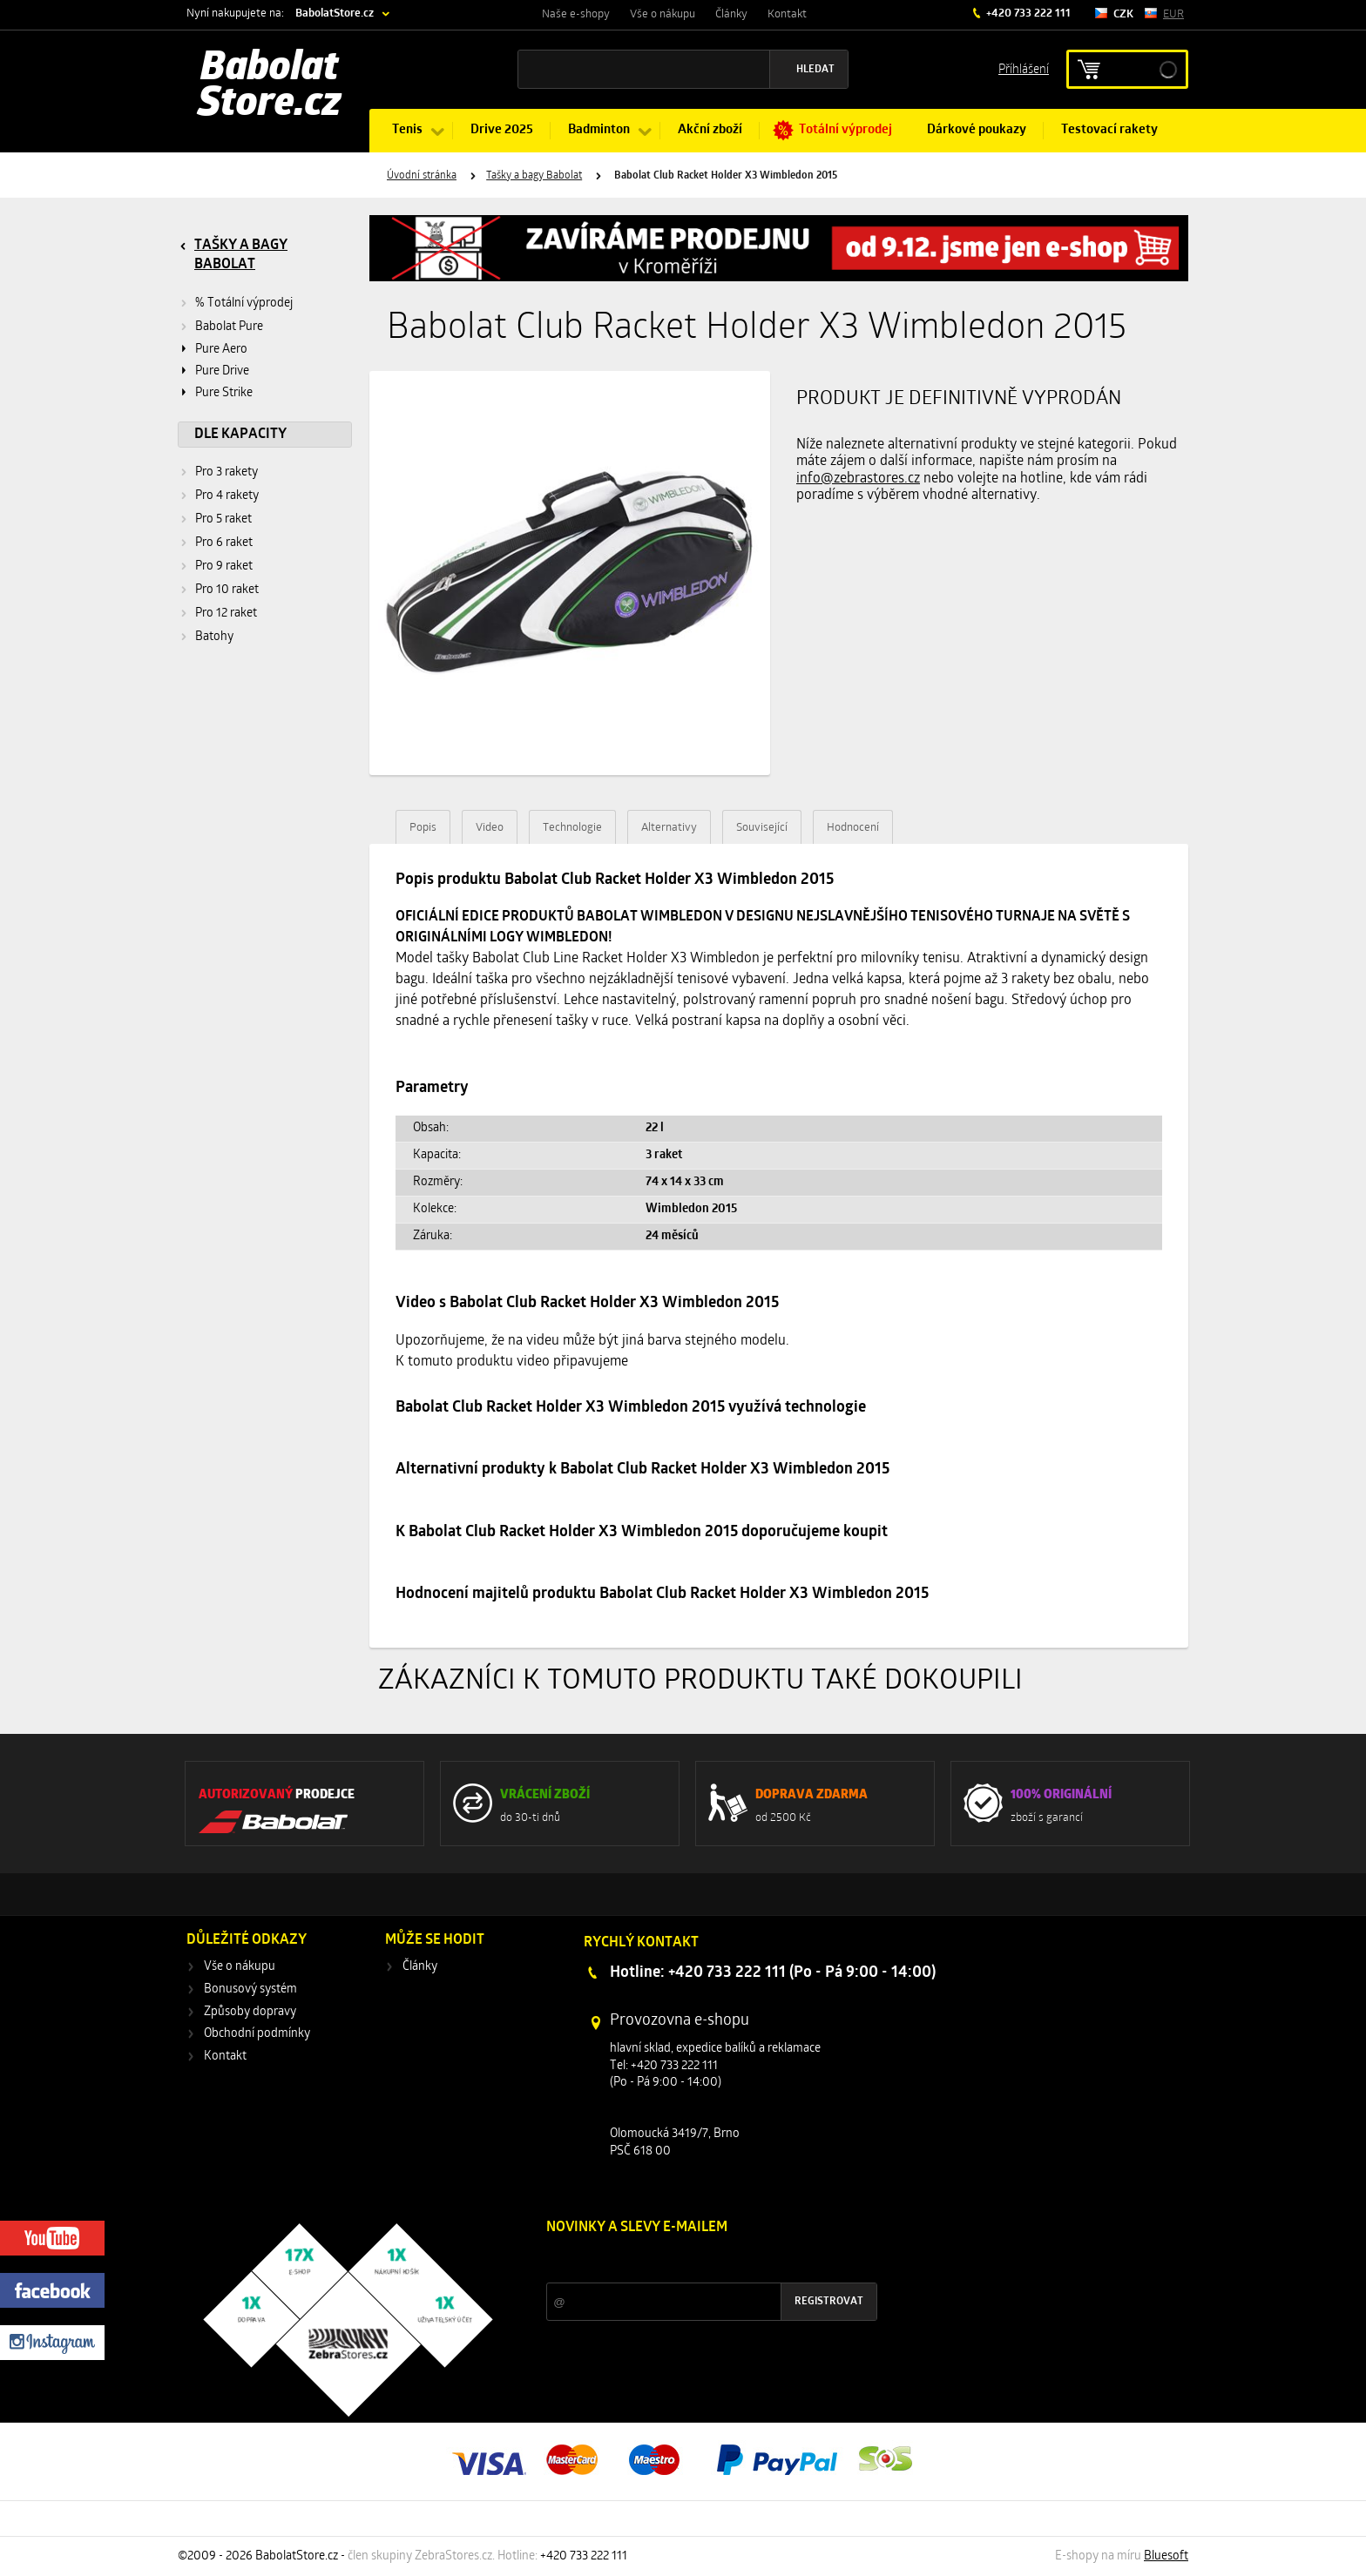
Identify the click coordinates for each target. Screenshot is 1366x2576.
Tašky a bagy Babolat (534, 176)
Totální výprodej (845, 130)
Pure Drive (222, 371)
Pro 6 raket (224, 543)
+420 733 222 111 (1027, 13)
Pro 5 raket (223, 519)
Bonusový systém (250, 1989)
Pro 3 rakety (226, 472)
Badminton (599, 130)
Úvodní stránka (421, 176)
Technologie (572, 827)
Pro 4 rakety (227, 495)
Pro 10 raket (227, 590)
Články (731, 14)
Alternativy (669, 827)
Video (490, 827)
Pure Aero (221, 349)
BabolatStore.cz (334, 13)
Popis (422, 827)
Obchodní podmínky (257, 2033)
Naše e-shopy (576, 14)
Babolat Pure (229, 327)
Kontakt (787, 14)
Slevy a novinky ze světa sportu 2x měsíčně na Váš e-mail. (695, 2260)
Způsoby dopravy (250, 2012)
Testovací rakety (1109, 130)
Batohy (214, 637)
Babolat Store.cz (270, 87)
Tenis (407, 130)
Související (762, 827)
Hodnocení (853, 827)
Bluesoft (1166, 2556)
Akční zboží (710, 130)
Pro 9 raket (224, 566)
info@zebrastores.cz (858, 479)
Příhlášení (1023, 68)
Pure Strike (224, 393)
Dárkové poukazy (976, 130)
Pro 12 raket (226, 613)
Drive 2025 (501, 130)
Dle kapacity (240, 435)
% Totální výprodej (244, 303)
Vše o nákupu (662, 14)
